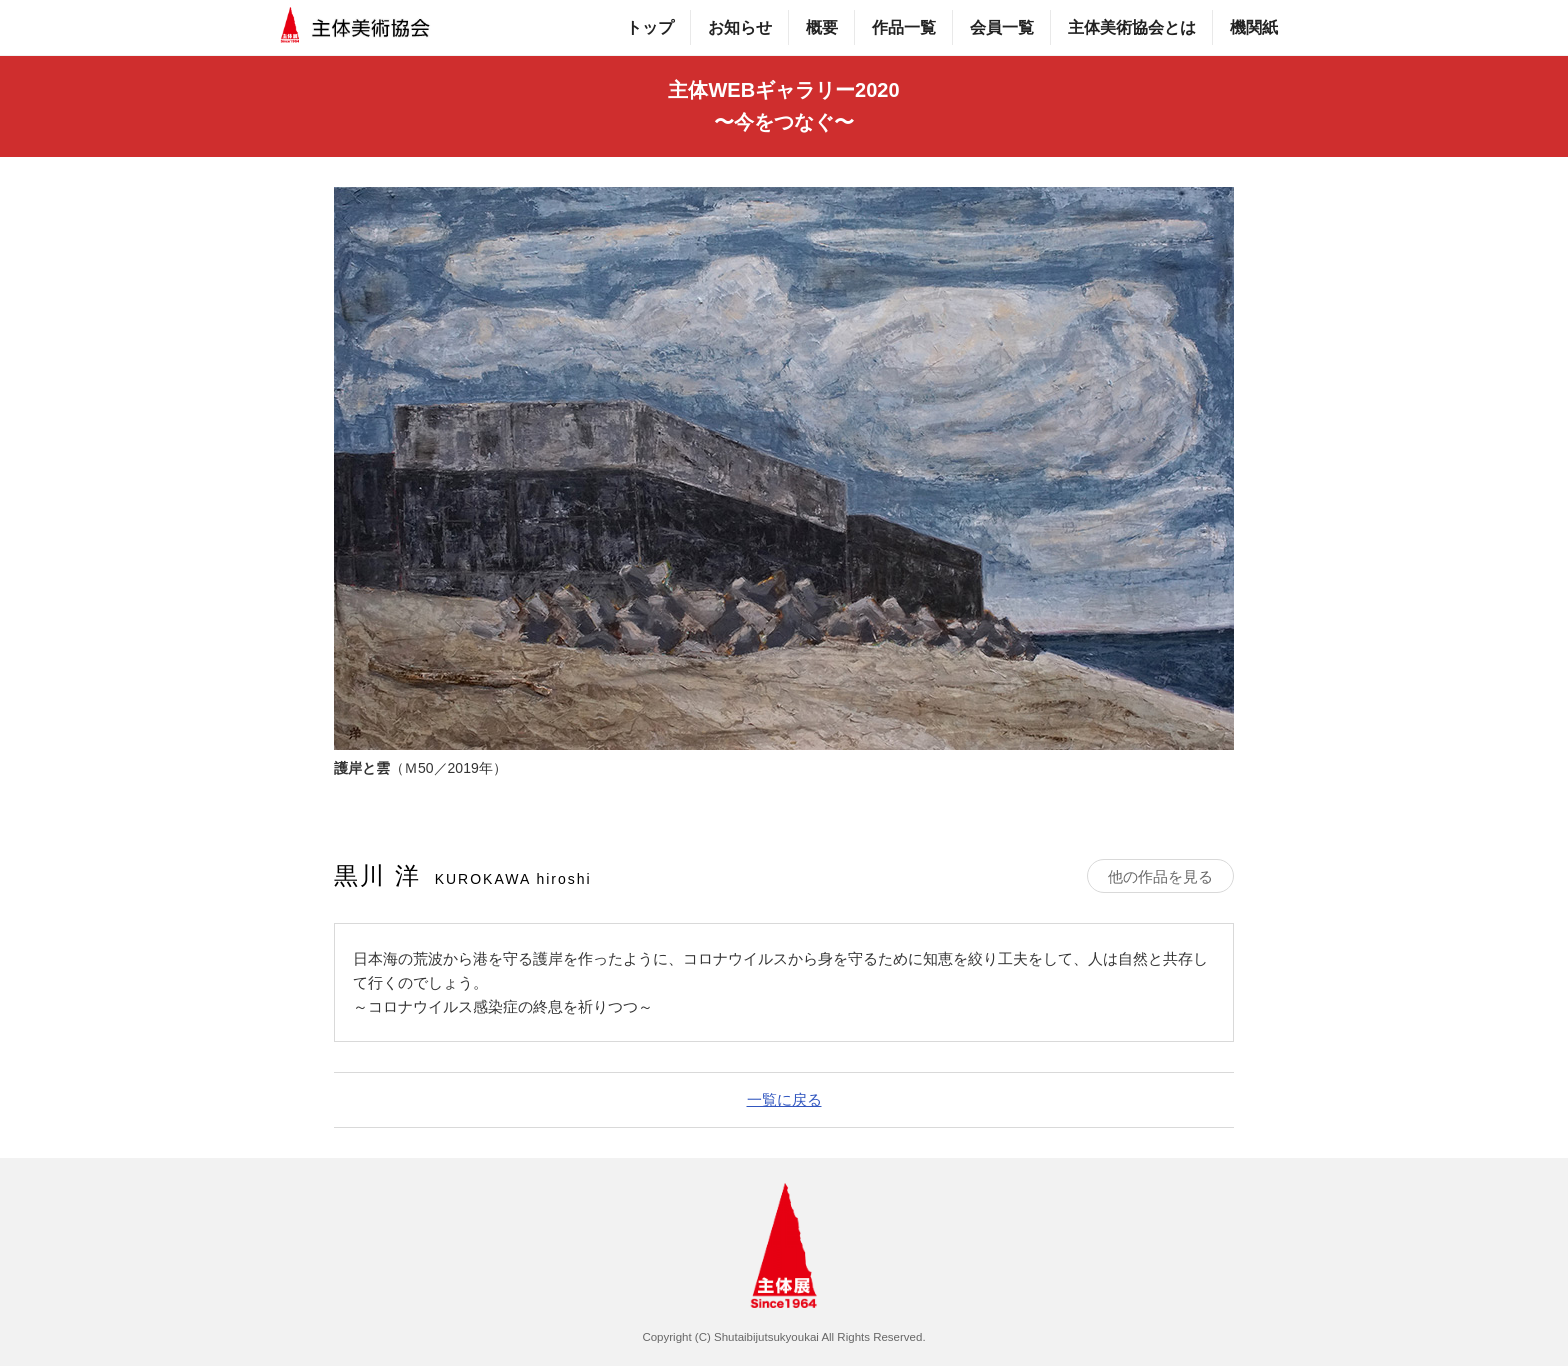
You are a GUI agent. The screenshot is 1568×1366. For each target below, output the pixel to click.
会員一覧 (1002, 27)
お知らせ (740, 27)
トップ (650, 27)
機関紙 (1254, 27)
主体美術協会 (356, 27)
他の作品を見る (1160, 876)
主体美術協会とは (1132, 27)
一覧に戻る (784, 1099)
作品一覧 (904, 27)
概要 (822, 27)
